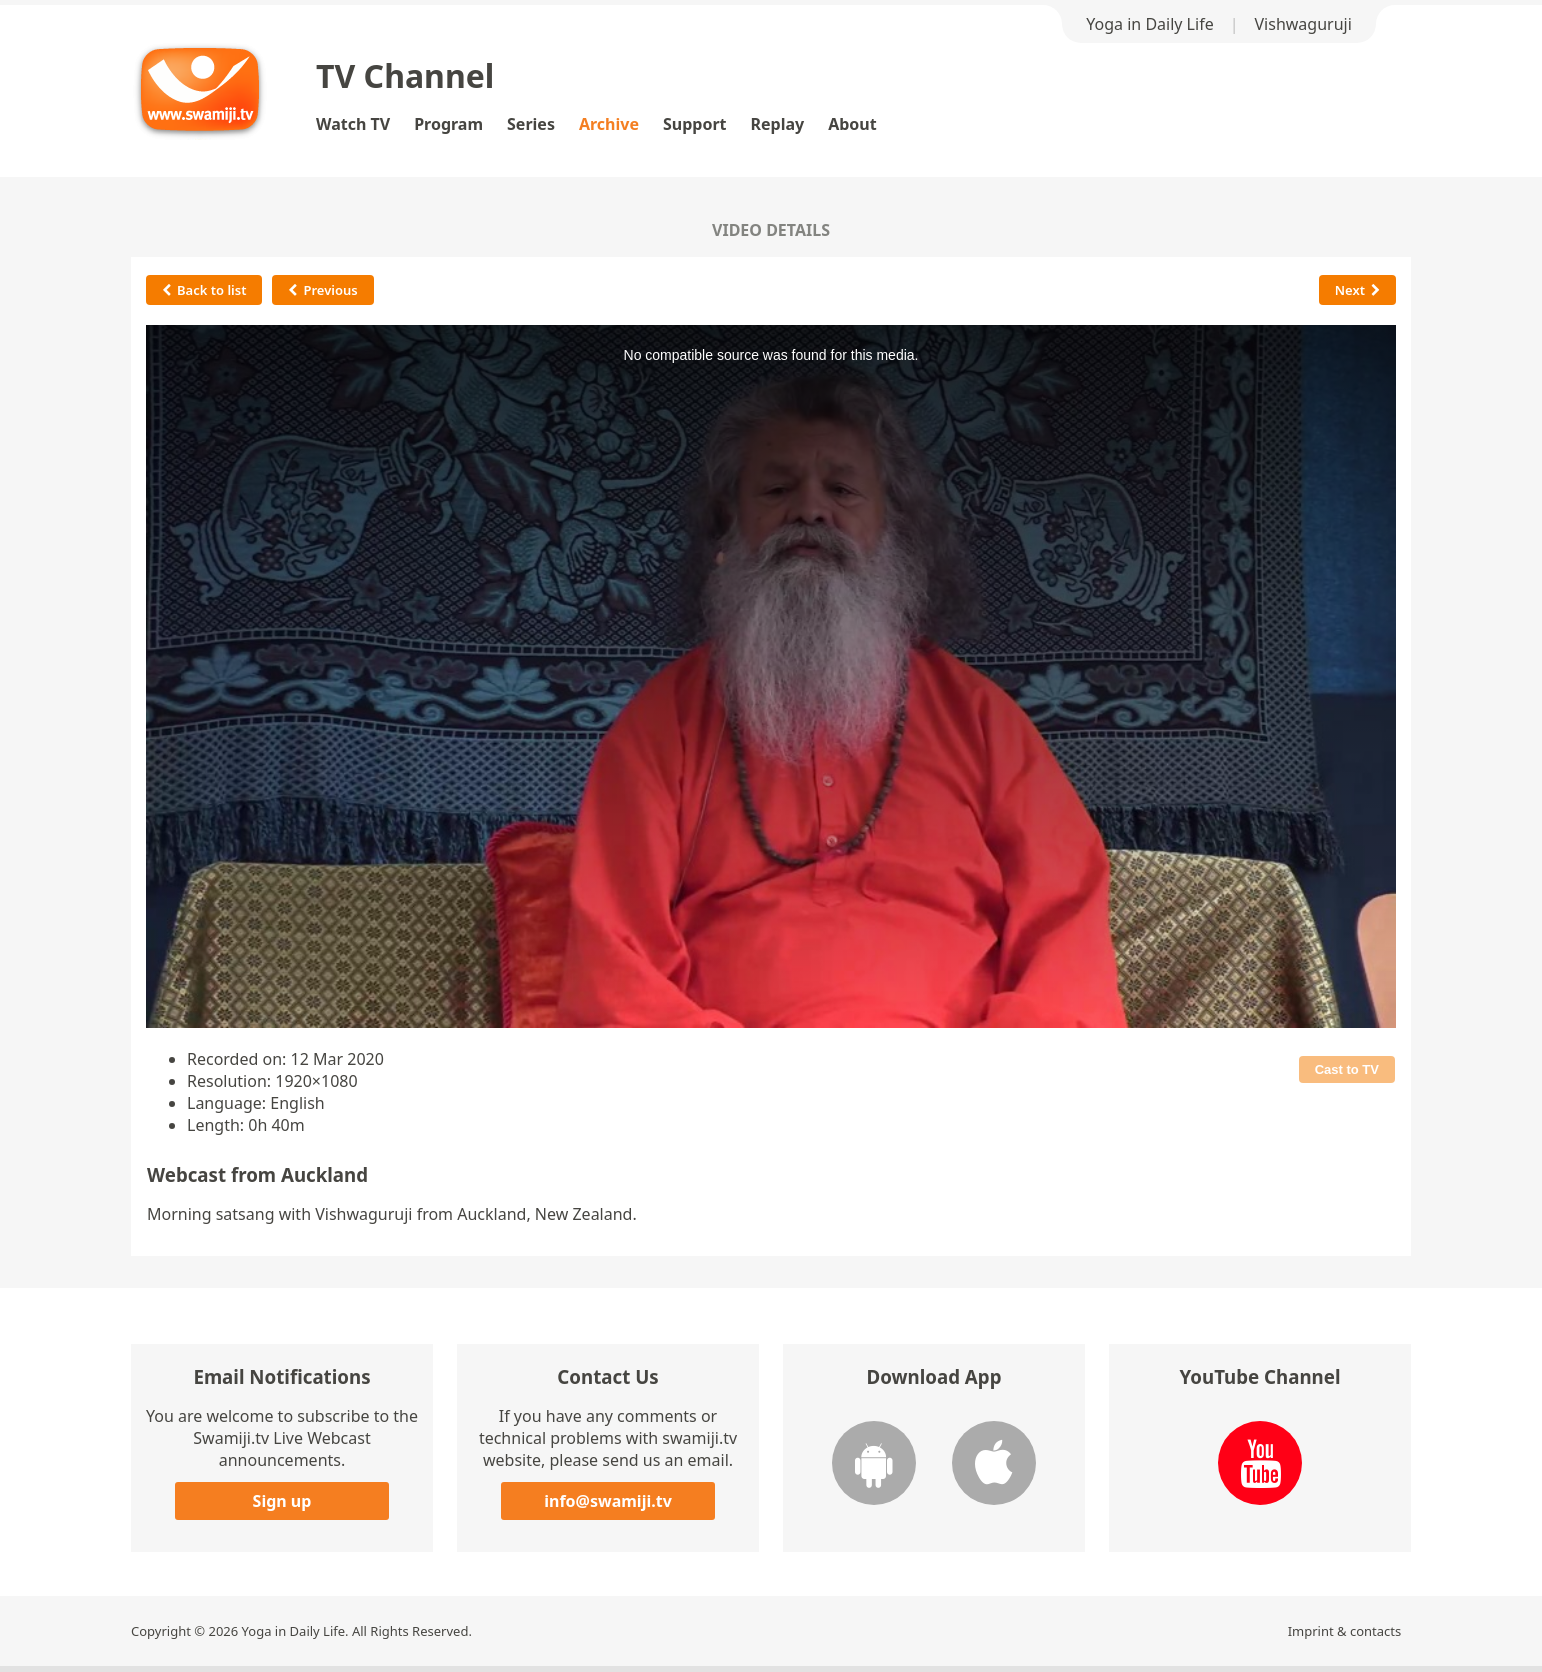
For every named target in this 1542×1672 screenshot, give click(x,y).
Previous (322, 290)
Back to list (204, 290)
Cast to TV (1347, 1069)
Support (695, 124)
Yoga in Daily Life (1149, 24)
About (852, 124)
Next (1357, 290)
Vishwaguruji (1303, 24)
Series (531, 124)
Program (448, 124)
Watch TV (353, 124)
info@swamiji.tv (608, 1501)
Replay (778, 124)
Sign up (282, 1501)
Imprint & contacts (1345, 1631)
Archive (609, 124)
